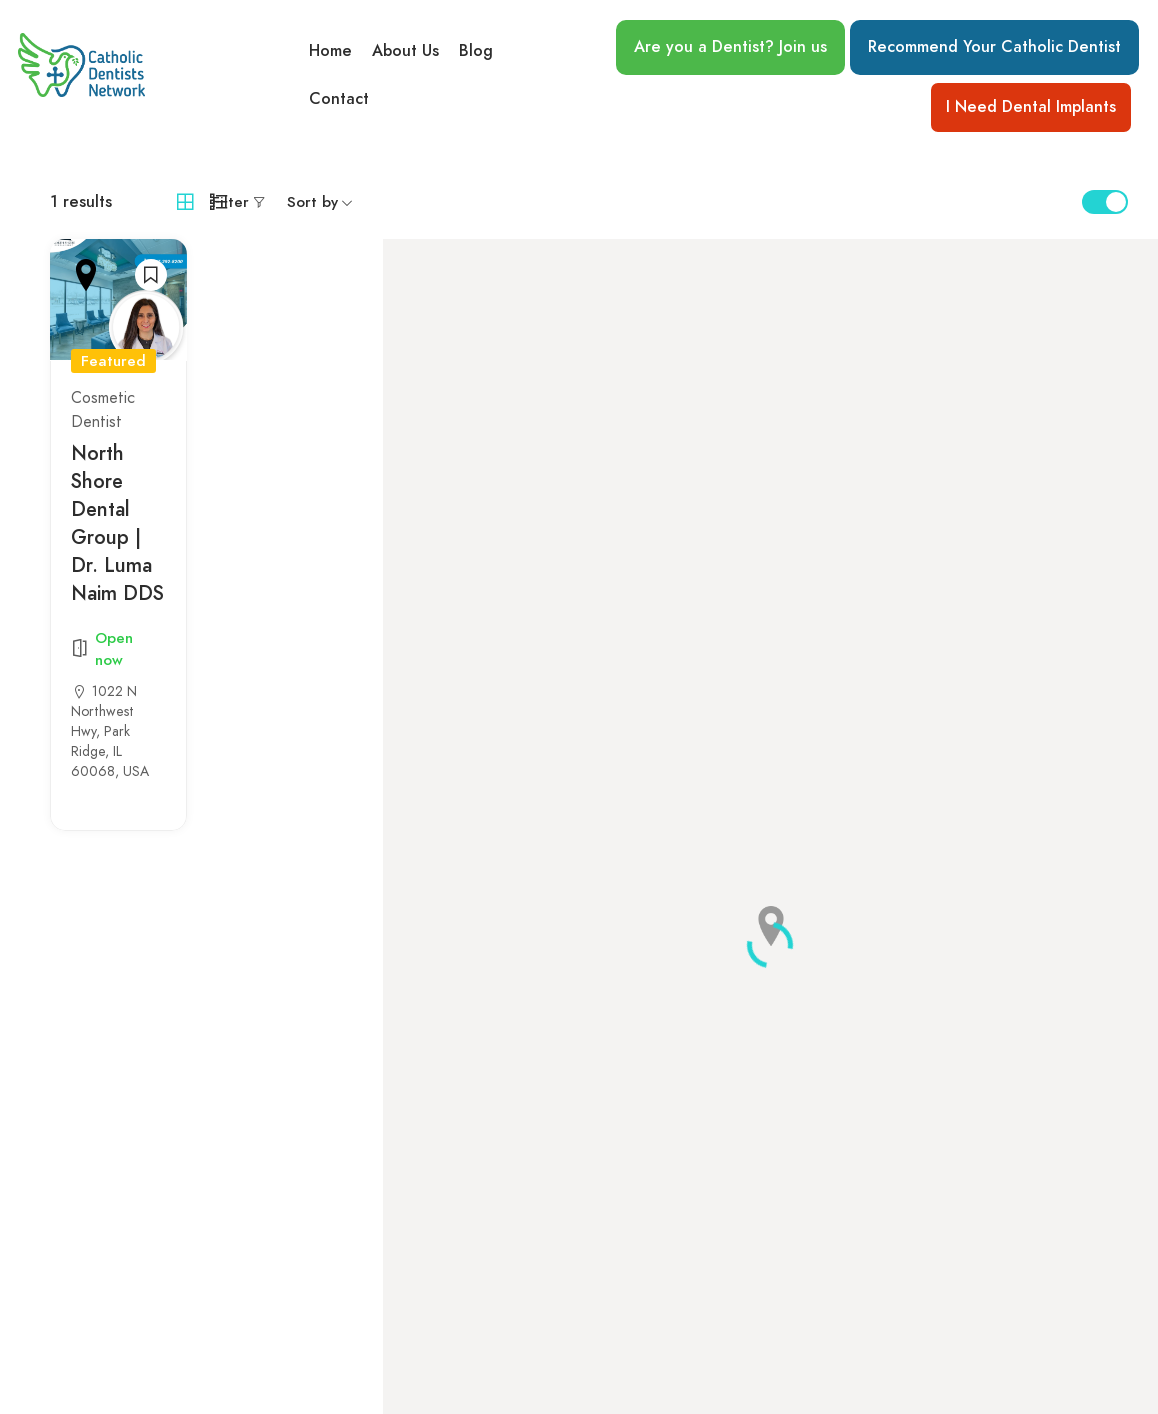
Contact (339, 99)
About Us (405, 51)
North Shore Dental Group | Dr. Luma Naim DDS (117, 523)
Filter (230, 202)
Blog (476, 51)
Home (330, 51)
